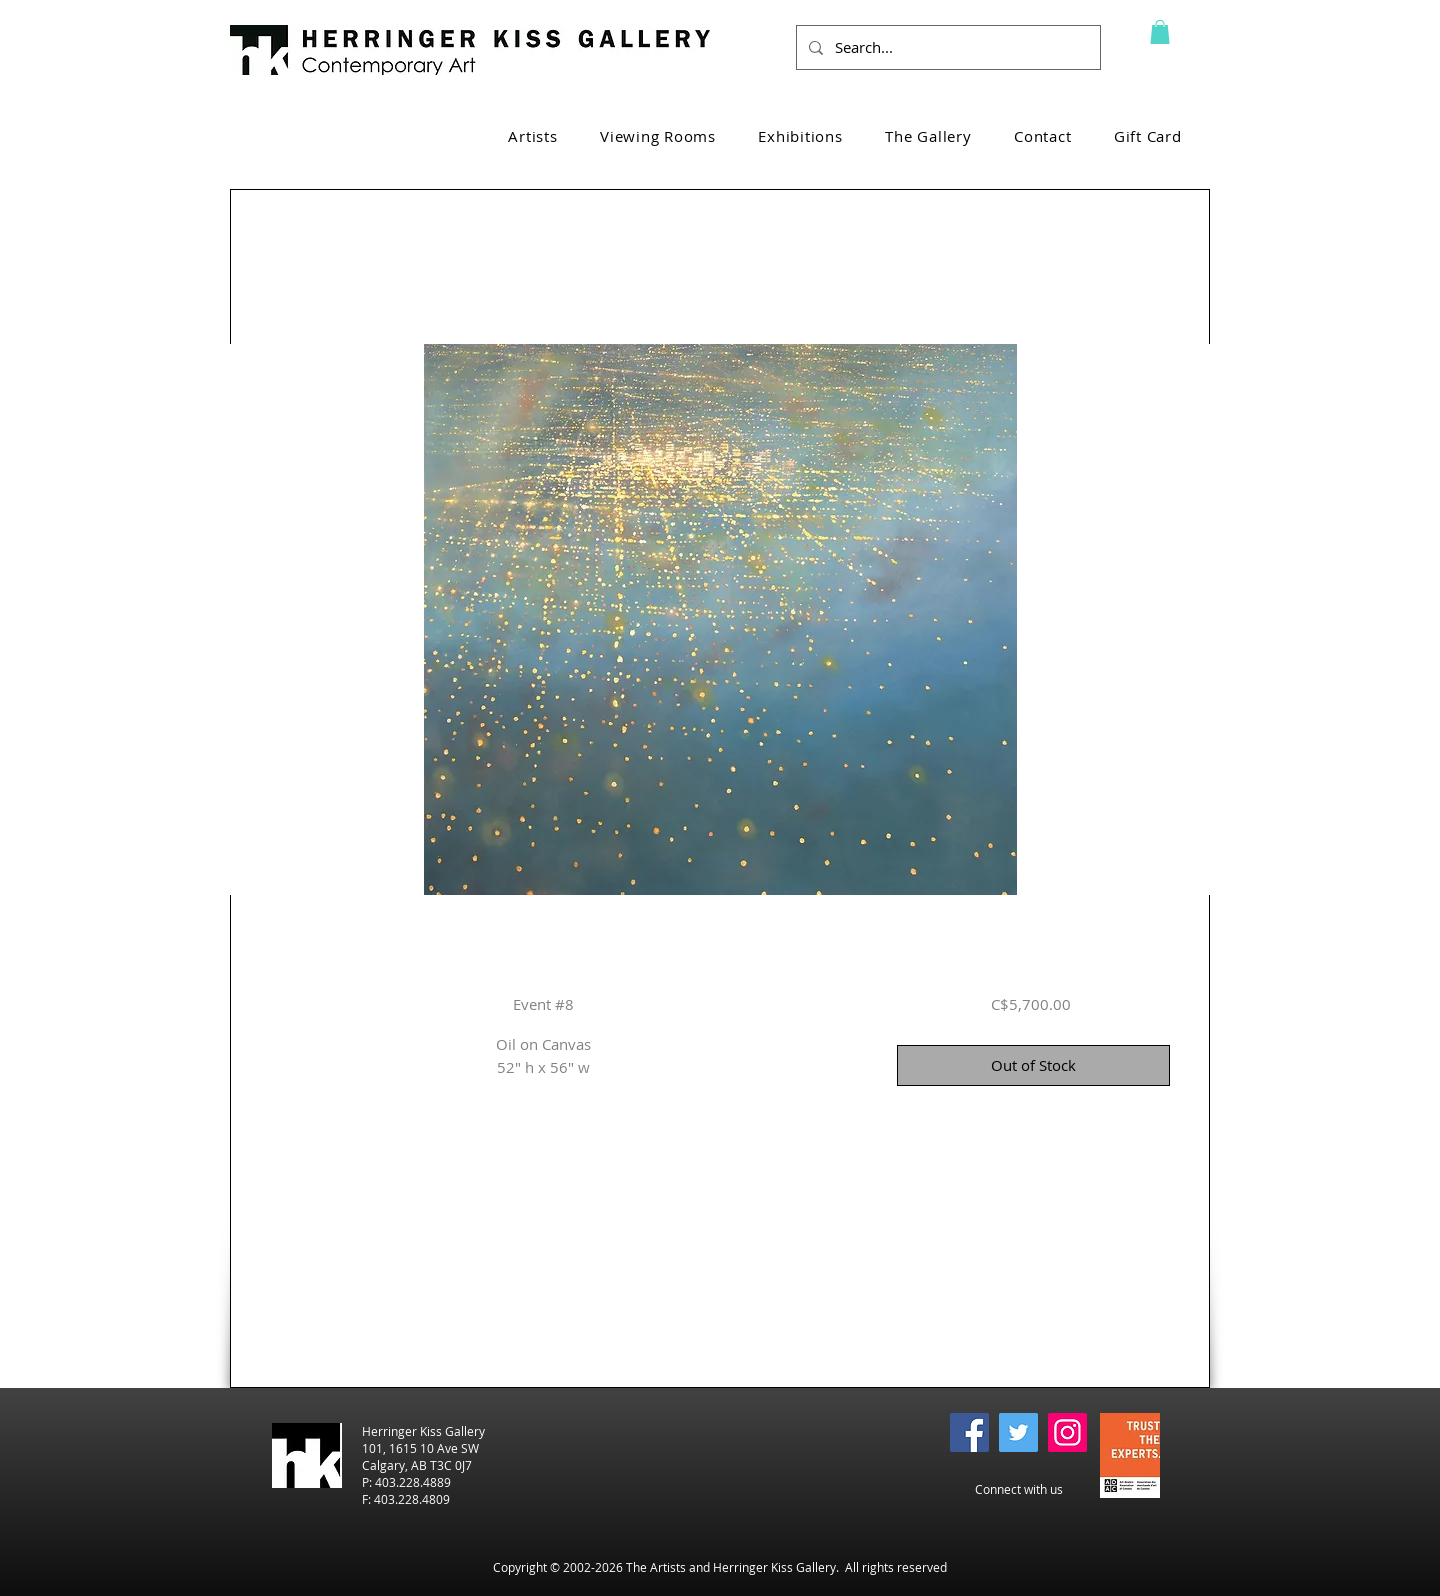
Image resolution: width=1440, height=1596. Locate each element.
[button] (1160, 32)
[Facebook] (969, 1432)
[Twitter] (1018, 1432)
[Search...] (946, 47)
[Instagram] (1067, 1432)
